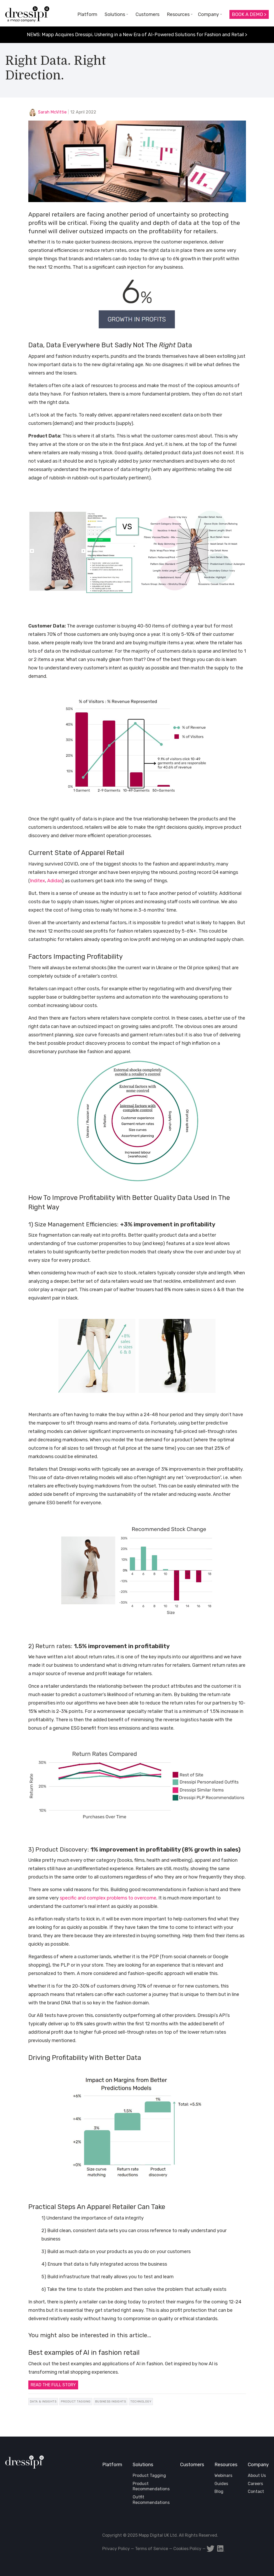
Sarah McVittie (52, 112)
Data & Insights (43, 2401)
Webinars (223, 2475)
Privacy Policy (116, 2548)
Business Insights (110, 2401)
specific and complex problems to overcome (108, 1898)
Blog (218, 2491)
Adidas (54, 881)
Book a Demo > (249, 14)
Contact (256, 2491)
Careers (255, 2483)
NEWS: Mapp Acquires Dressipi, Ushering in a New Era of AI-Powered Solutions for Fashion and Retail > (137, 34)
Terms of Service (151, 2548)
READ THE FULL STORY (53, 2384)
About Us (257, 2475)
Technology (140, 2401)
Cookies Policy (187, 2548)
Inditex (37, 881)
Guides (221, 2483)
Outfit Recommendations (151, 2499)
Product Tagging (76, 2401)
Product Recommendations (151, 2486)
